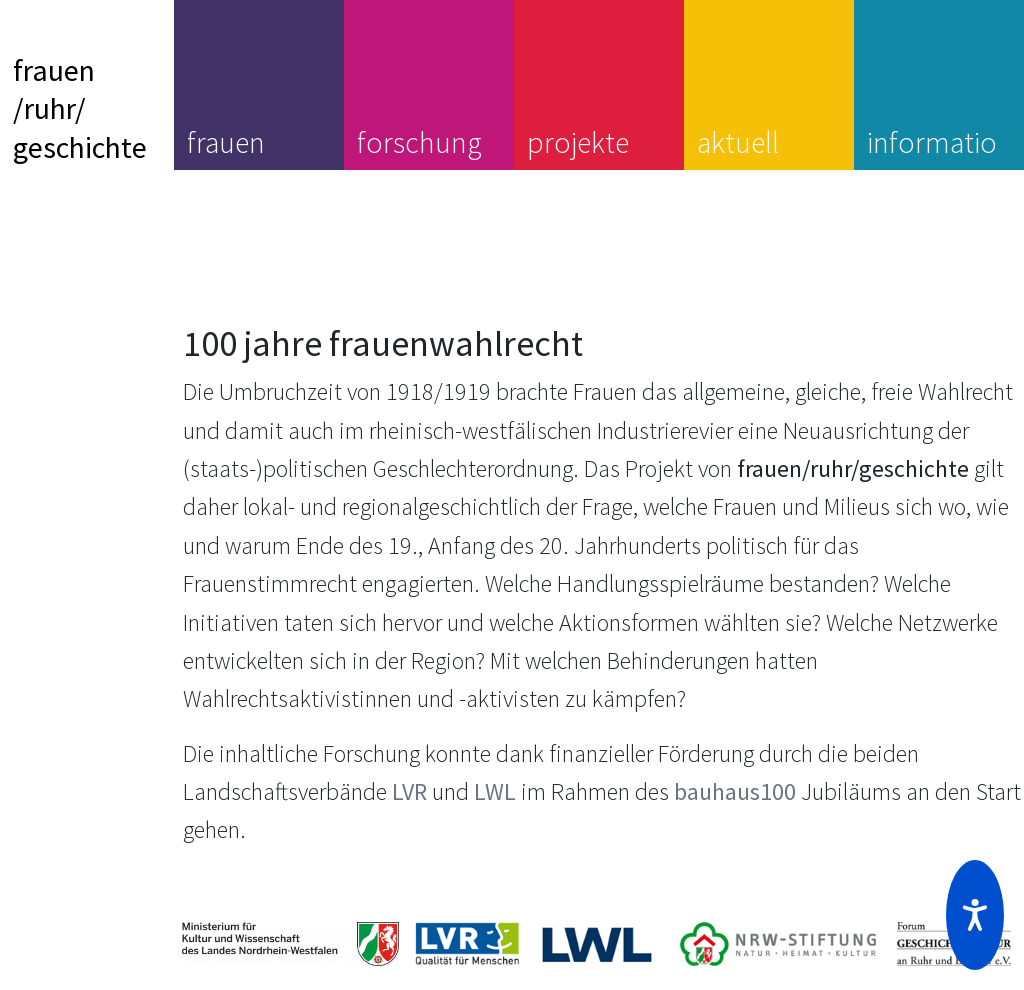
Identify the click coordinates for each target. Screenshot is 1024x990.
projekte (578, 142)
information (932, 161)
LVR (409, 791)
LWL (495, 791)
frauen (226, 142)
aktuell (738, 142)
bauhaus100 (735, 791)
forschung (419, 142)
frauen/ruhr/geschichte (80, 108)
